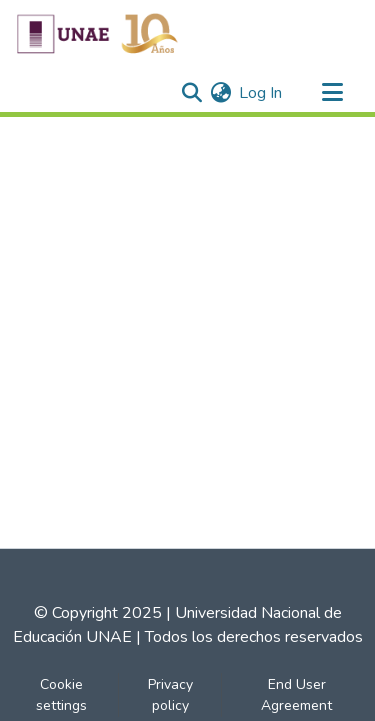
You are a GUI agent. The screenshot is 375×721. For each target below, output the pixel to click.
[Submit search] (191, 93)
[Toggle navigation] (332, 93)
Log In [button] (261, 93)
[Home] (97, 33)
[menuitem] (220, 93)
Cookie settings (61, 695)
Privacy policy (170, 695)
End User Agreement (296, 695)
